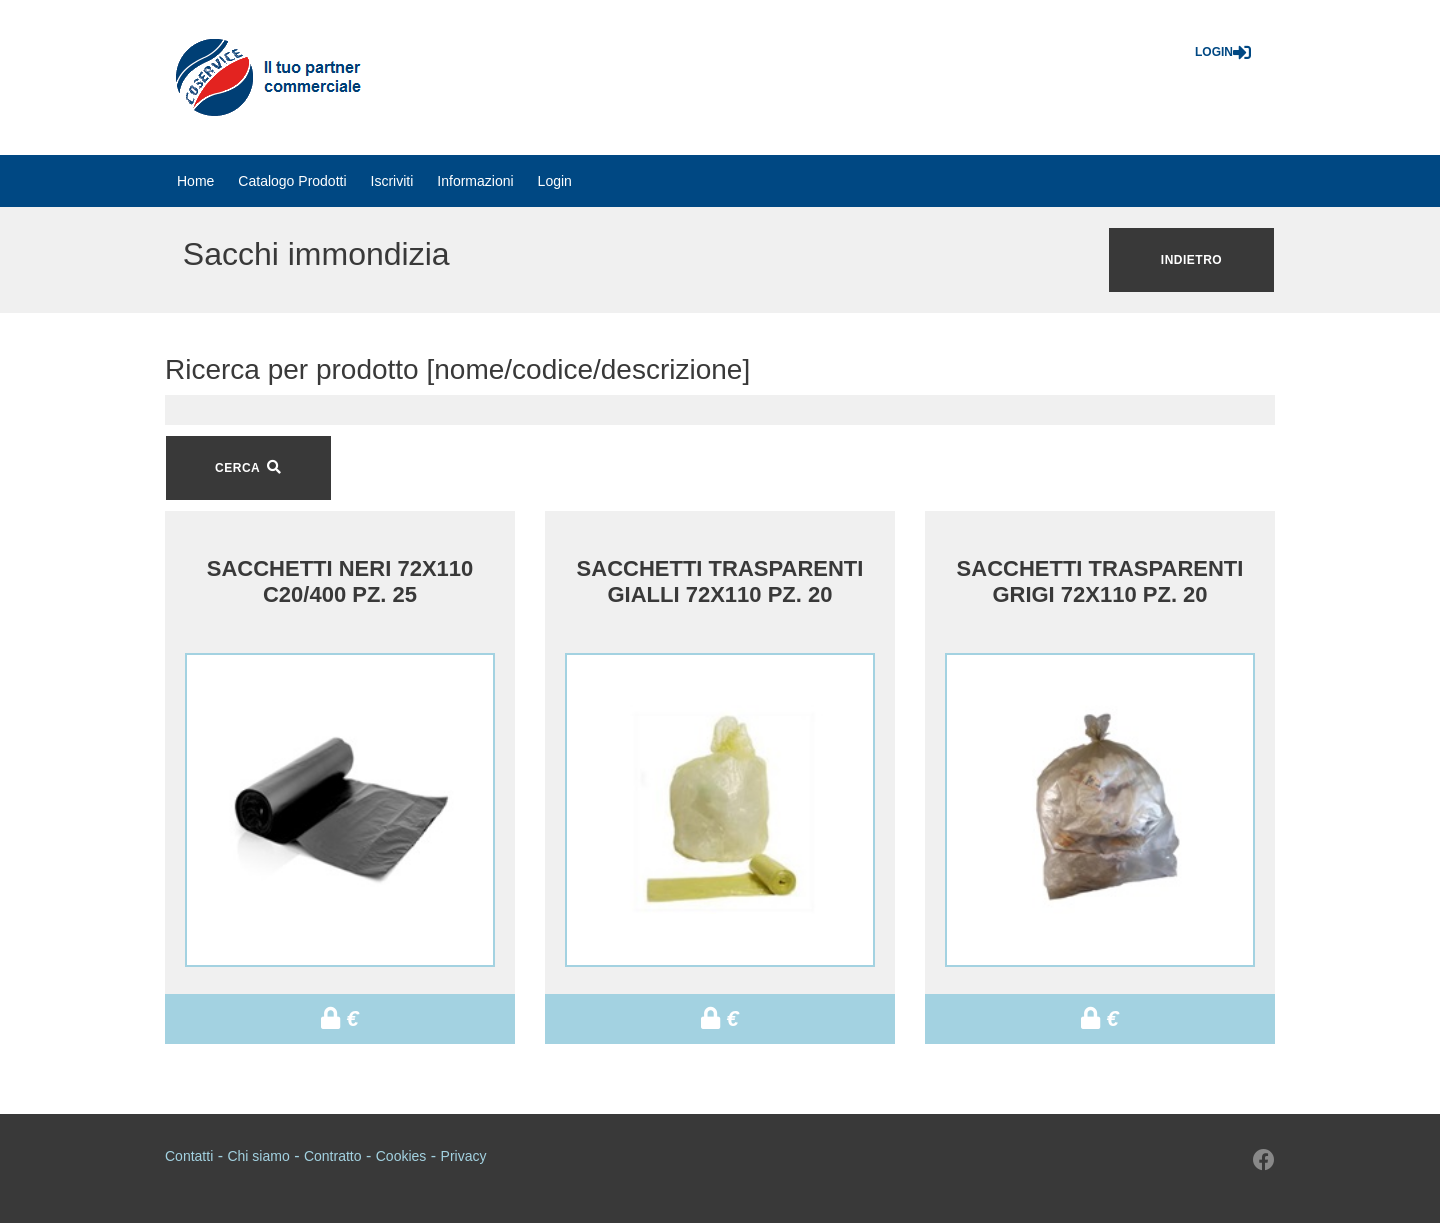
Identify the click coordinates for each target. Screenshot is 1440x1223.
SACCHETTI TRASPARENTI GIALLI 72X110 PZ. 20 (720, 581)
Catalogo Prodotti (292, 181)
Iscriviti (392, 181)
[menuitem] (195, 181)
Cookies (401, 1156)
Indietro (1191, 260)
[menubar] (374, 181)
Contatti (189, 1156)
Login (1223, 52)
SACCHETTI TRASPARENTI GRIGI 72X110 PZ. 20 (1100, 581)
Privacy (464, 1156)
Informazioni (475, 181)
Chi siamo (258, 1156)
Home (195, 181)
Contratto (333, 1156)
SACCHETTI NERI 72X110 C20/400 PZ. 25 (340, 581)
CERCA (248, 467)
